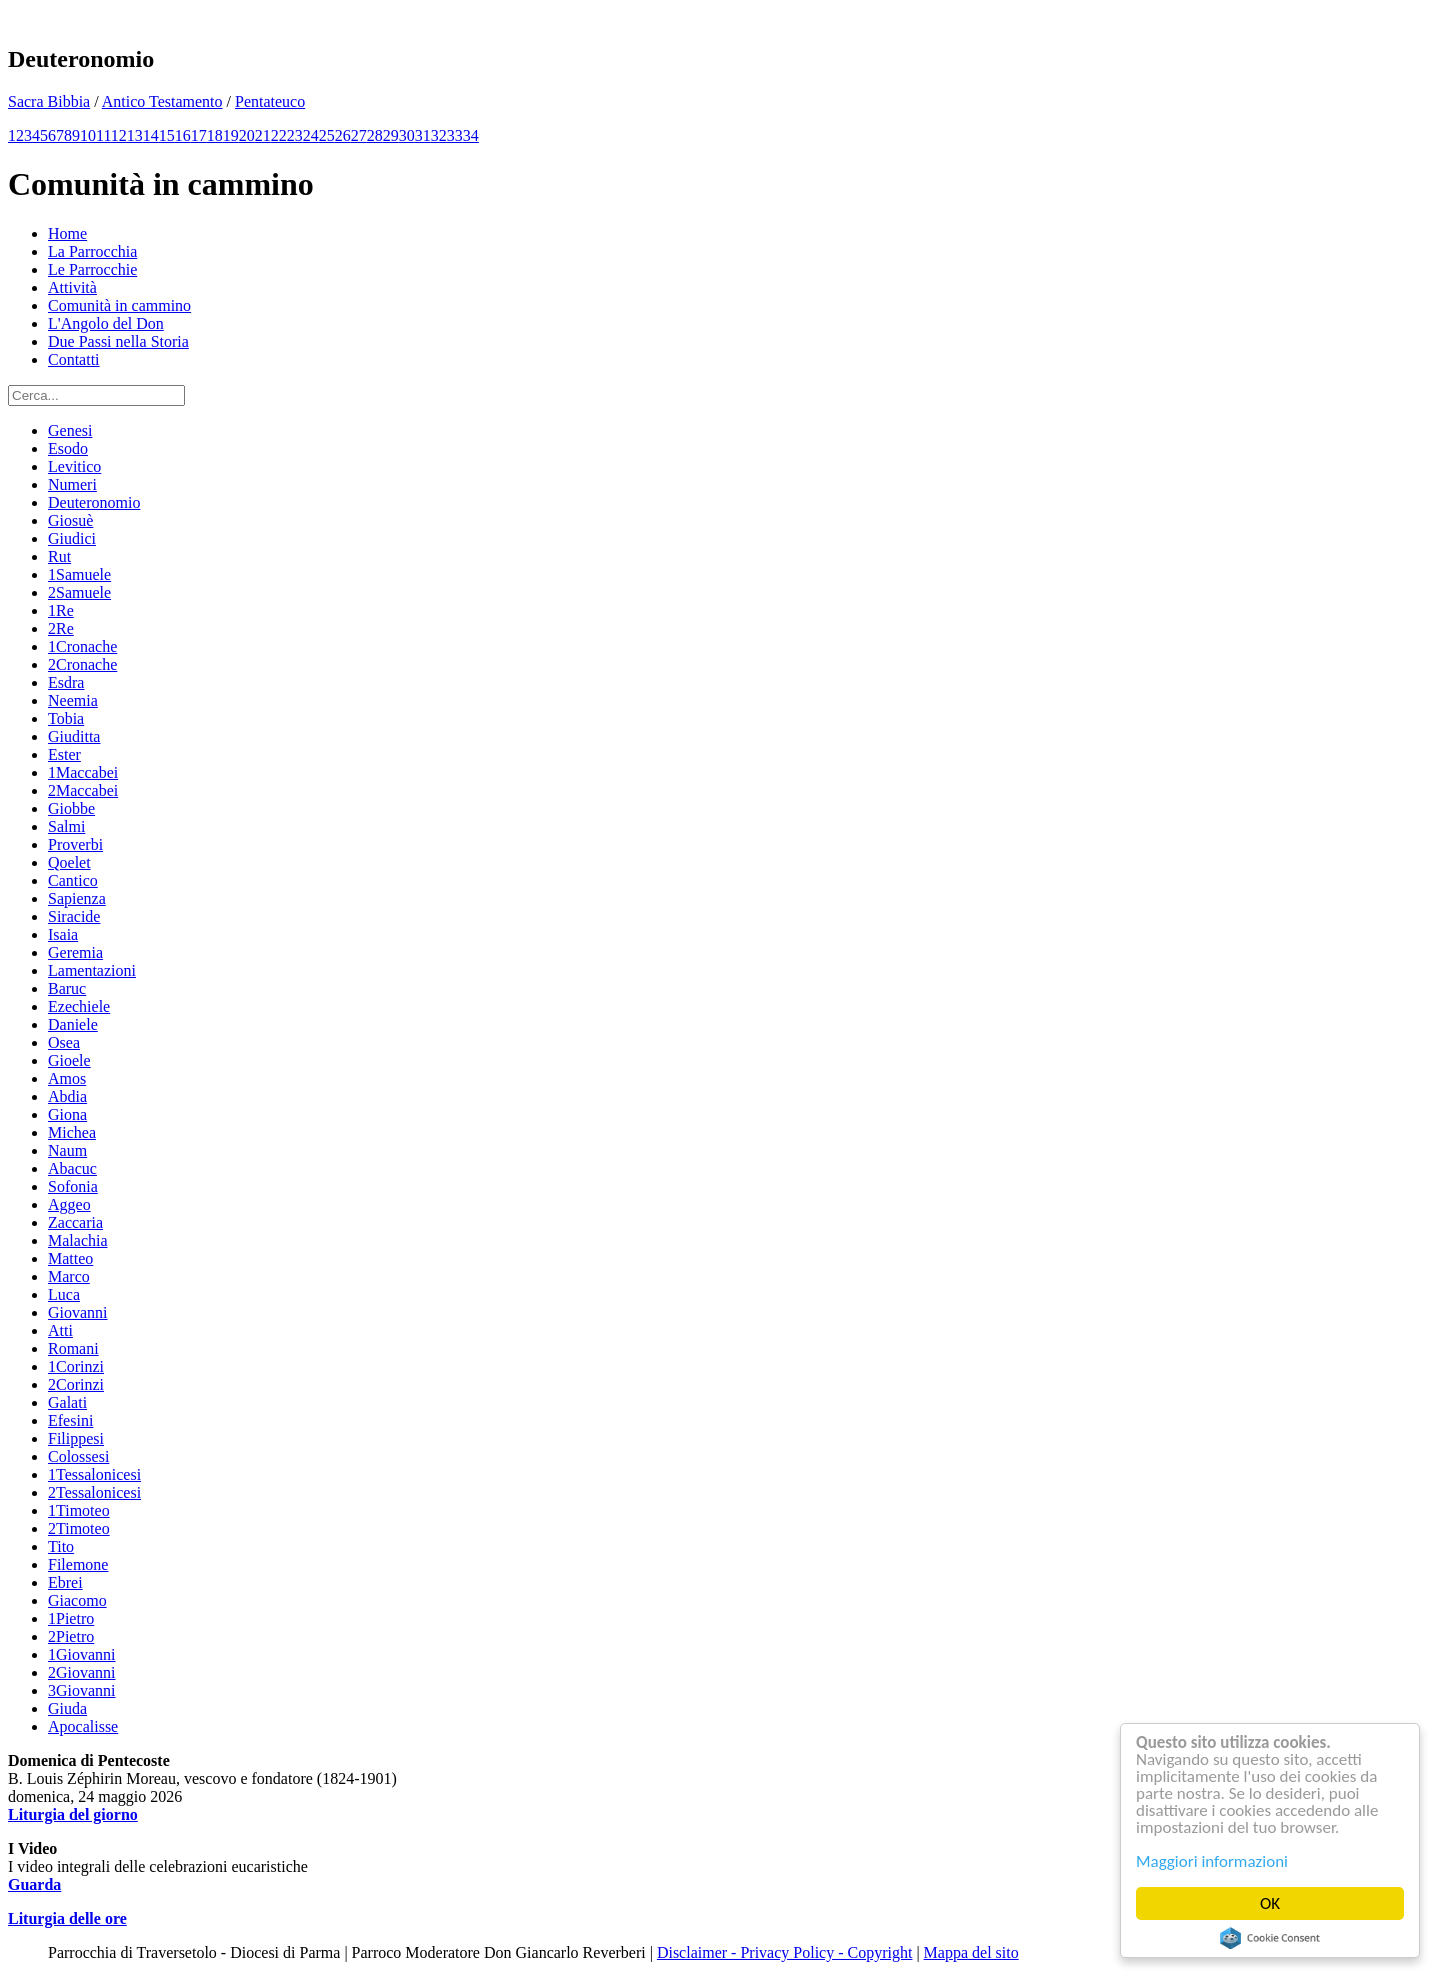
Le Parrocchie (92, 269)
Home (67, 233)
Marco (69, 1276)
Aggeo (69, 1204)
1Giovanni (82, 1654)
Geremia (75, 952)
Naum (67, 1150)
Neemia (73, 700)
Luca (64, 1294)
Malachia (78, 1240)
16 (183, 135)
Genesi (70, 430)
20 (247, 135)
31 (423, 135)
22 (279, 135)
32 (439, 135)
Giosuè (70, 520)
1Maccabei (83, 772)
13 (135, 135)
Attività (72, 287)
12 (119, 135)
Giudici (72, 538)
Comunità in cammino (119, 305)
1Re (61, 610)
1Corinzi (76, 1366)
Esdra (66, 682)
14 (151, 135)
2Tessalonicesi (94, 1492)
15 (167, 135)
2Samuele (79, 592)
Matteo (70, 1258)
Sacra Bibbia (49, 101)
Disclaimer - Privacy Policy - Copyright (785, 1952)
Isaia (63, 934)
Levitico (74, 466)
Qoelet (69, 862)
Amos (67, 1078)
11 (103, 135)
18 (215, 135)
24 (311, 135)
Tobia (66, 718)
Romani (73, 1348)
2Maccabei (83, 790)
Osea (64, 1042)
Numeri (72, 484)
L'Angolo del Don (106, 323)
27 (359, 135)
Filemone (78, 1564)
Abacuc (72, 1168)
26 (343, 135)
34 (471, 135)
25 (327, 135)
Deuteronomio (94, 502)
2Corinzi (76, 1384)
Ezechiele (79, 1006)
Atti (60, 1330)
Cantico (73, 880)
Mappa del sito (971, 1952)
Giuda (67, 1708)
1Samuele (79, 574)
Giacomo (77, 1600)
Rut (59, 556)
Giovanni (78, 1312)
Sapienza (77, 898)
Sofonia (73, 1186)
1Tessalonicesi (94, 1474)
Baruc (67, 988)
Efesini (70, 1420)
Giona (67, 1114)
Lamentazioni (92, 970)
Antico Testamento (162, 101)
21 (263, 135)
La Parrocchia (92, 251)
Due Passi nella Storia (118, 341)
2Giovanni (82, 1672)
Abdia (67, 1096)
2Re (61, 628)
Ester (64, 754)
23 (295, 135)
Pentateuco (270, 101)
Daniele (73, 1024)
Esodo (68, 448)
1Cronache (82, 646)
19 (231, 135)
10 (88, 135)
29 (391, 135)
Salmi (66, 826)
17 (199, 135)
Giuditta (74, 736)
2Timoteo (79, 1528)
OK (1271, 1903)
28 (375, 135)
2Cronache (82, 664)
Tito (61, 1546)
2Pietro (71, 1636)
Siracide (74, 916)
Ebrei (65, 1582)
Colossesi (78, 1456)
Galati (67, 1402)
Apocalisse (83, 1726)
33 (455, 135)
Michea (72, 1132)
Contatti (74, 359)
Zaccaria (75, 1222)
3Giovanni (82, 1690)
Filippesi (76, 1438)
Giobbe (71, 808)
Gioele (69, 1060)
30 (407, 135)
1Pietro (71, 1618)
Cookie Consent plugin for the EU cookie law (1271, 1938)
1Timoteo (79, 1510)
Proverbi (75, 844)
